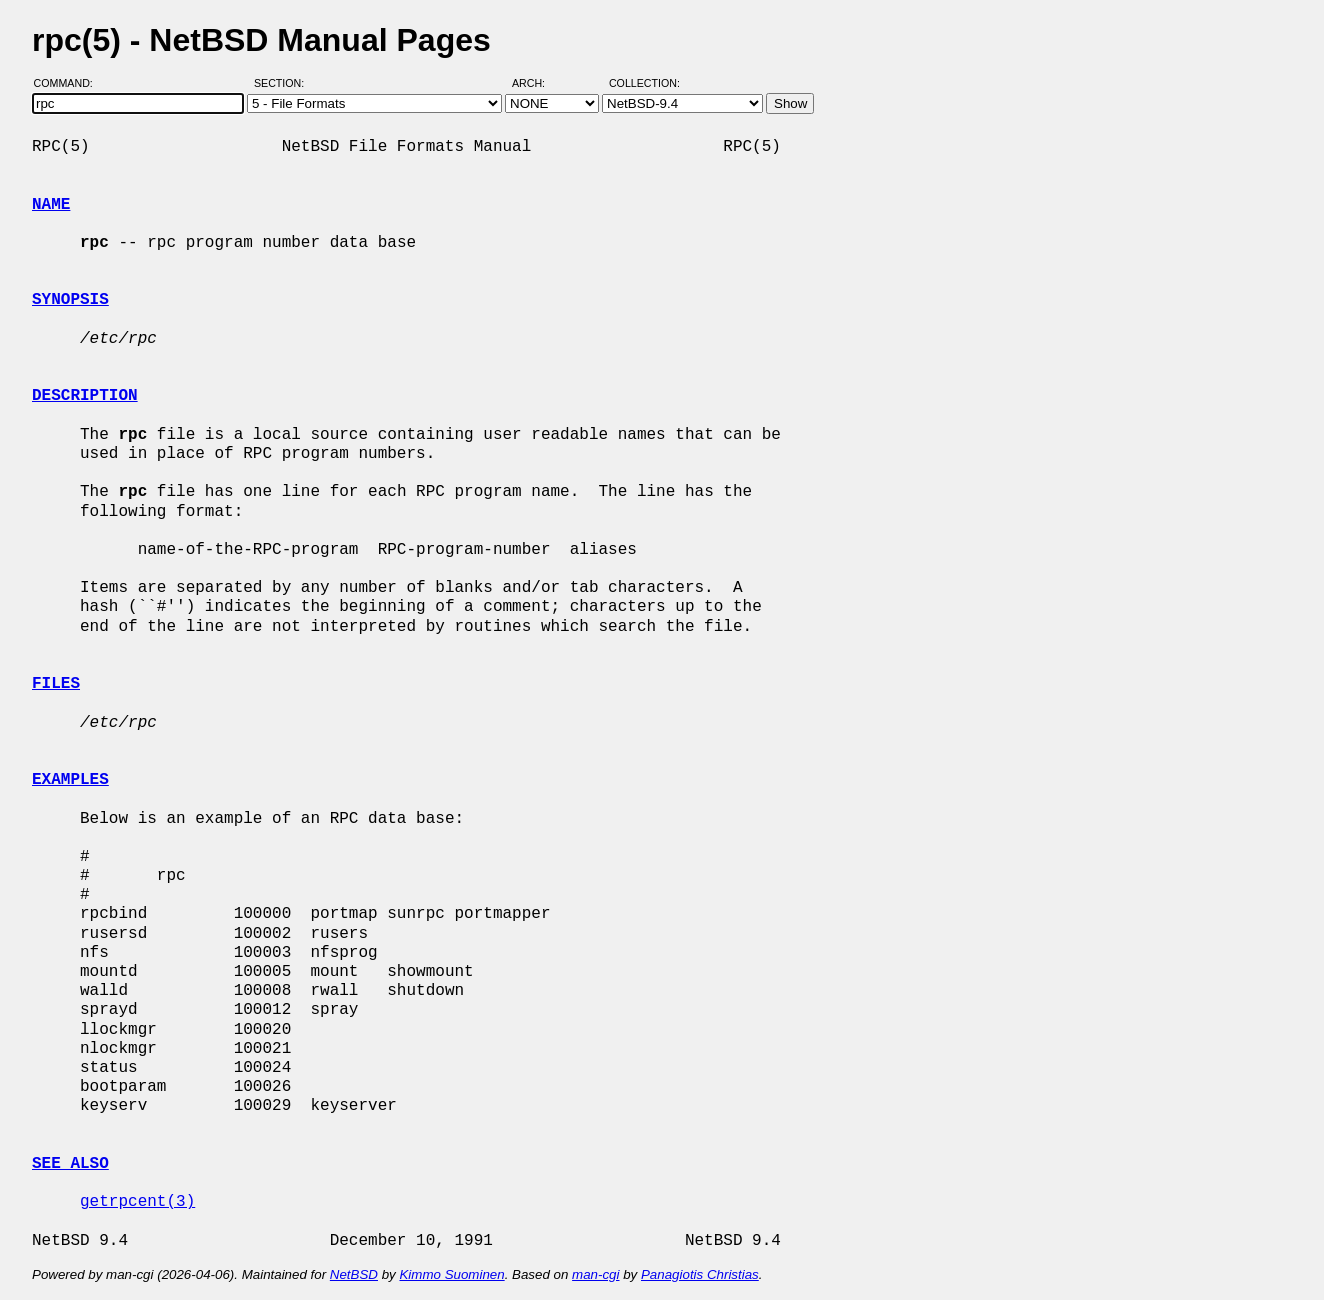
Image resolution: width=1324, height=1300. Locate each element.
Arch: (537, 83)
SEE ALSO (70, 1164)
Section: (283, 83)
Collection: (644, 83)
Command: (69, 83)
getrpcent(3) (137, 1202)
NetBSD (354, 1274)
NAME (51, 205)
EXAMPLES (70, 780)
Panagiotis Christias (700, 1274)
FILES (56, 684)
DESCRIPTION (85, 396)
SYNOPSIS (70, 300)
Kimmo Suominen (451, 1274)
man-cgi (595, 1274)
